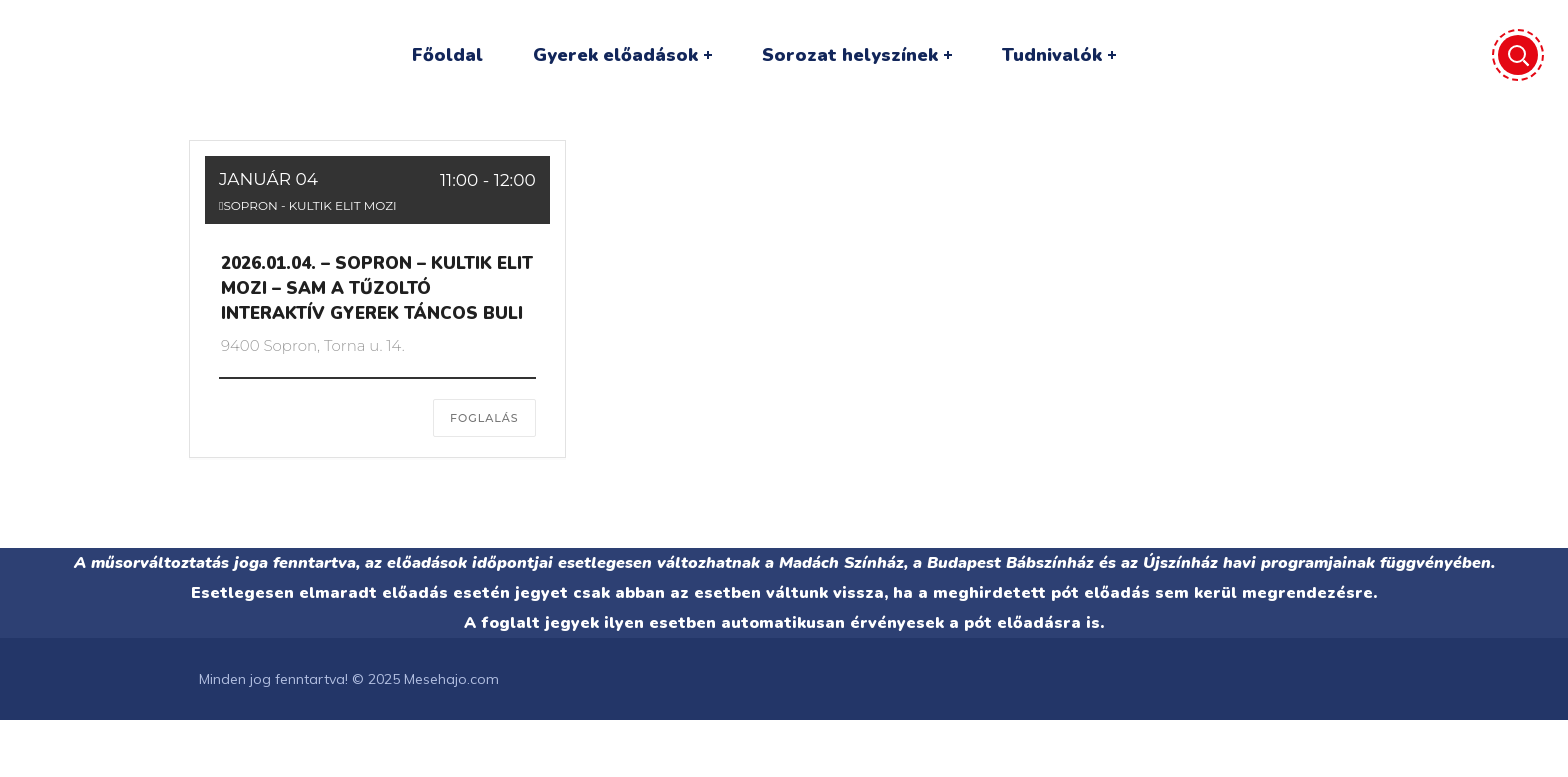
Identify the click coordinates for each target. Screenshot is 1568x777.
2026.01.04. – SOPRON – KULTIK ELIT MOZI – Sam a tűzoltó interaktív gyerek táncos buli (377, 288)
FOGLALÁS (484, 418)
